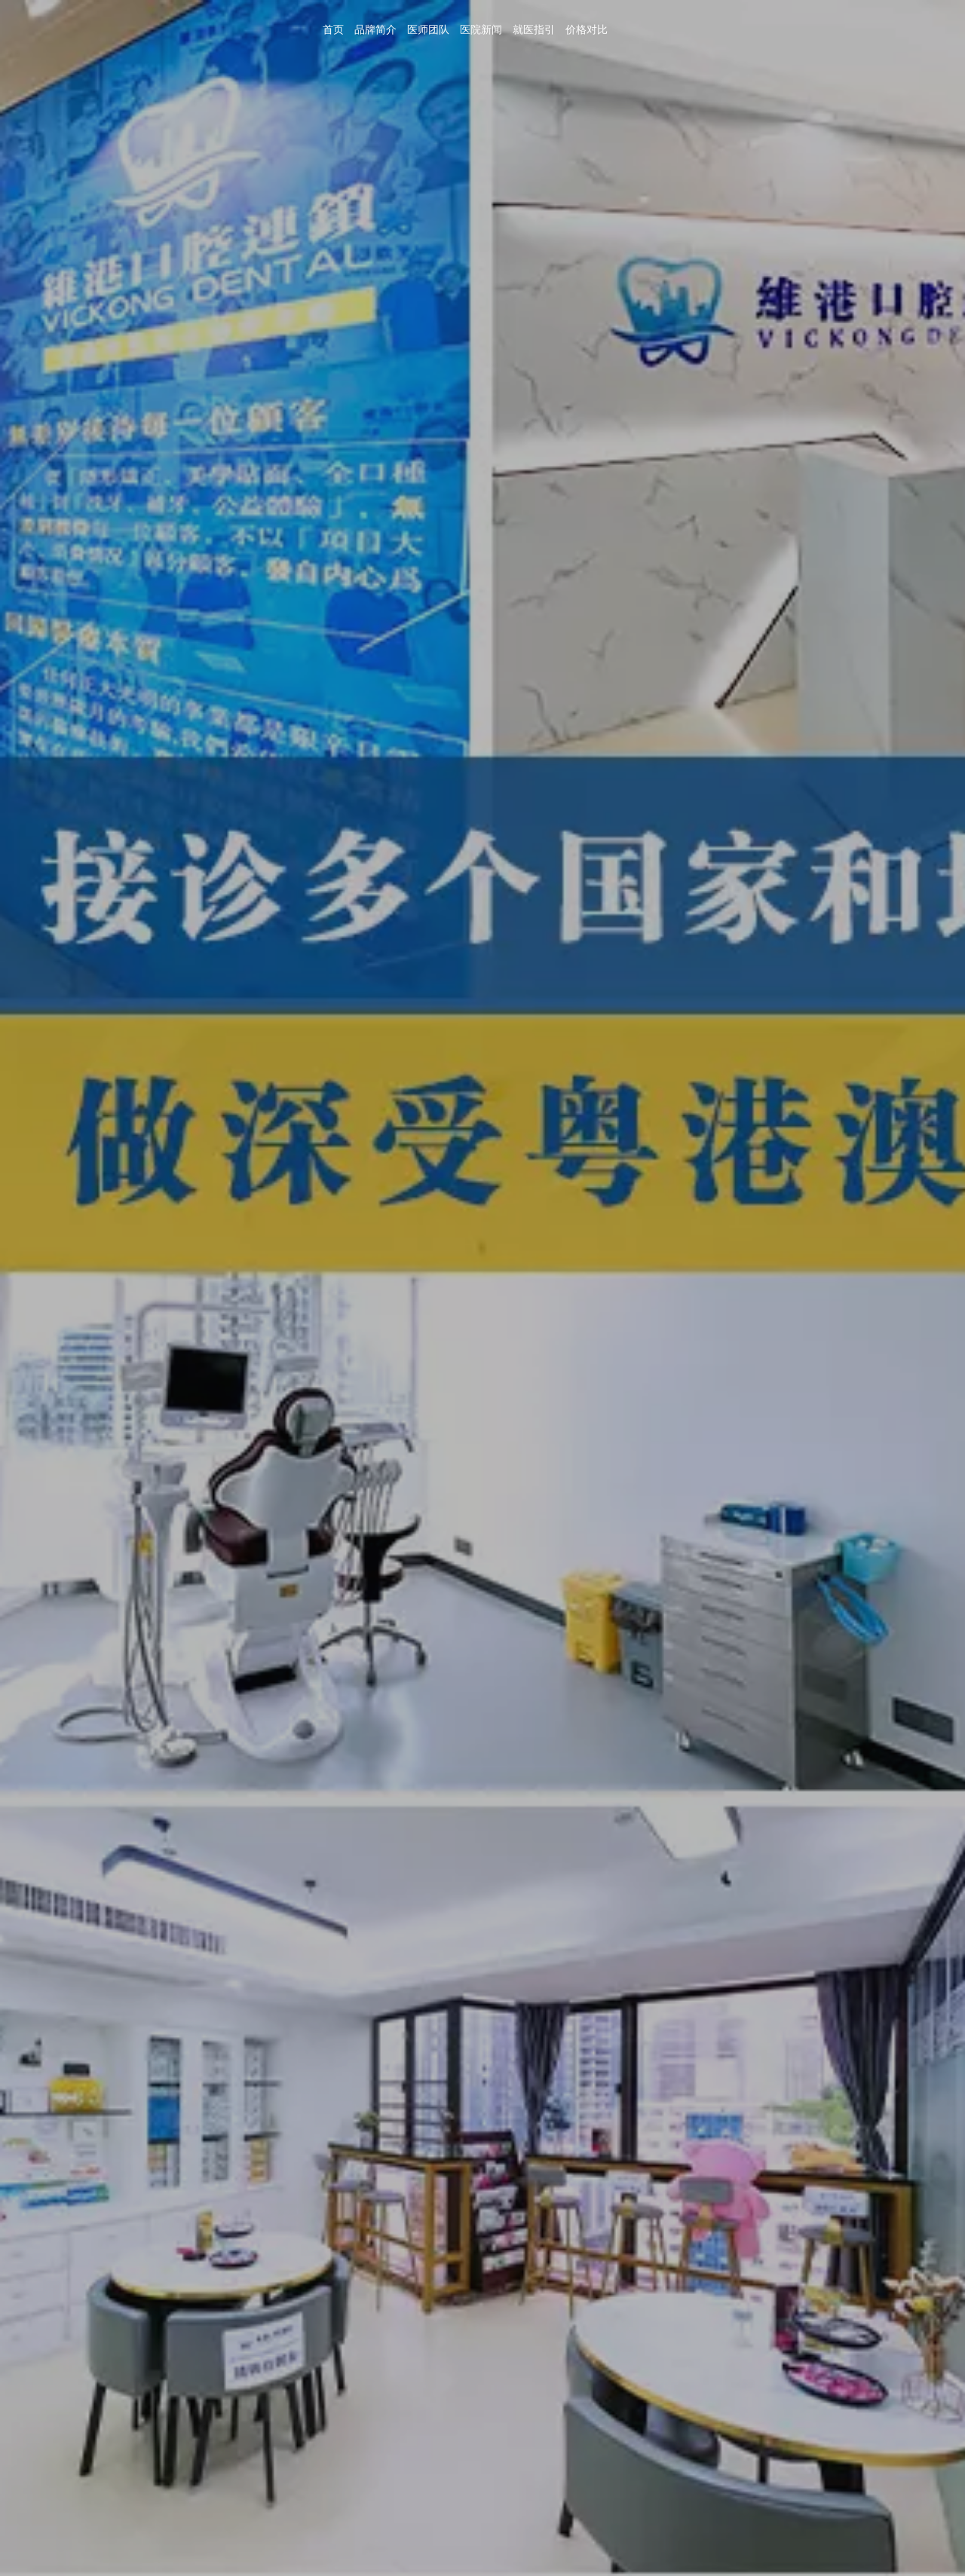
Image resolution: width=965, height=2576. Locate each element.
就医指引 (857, 31)
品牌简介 (708, 31)
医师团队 (757, 31)
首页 (669, 31)
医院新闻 (807, 31)
